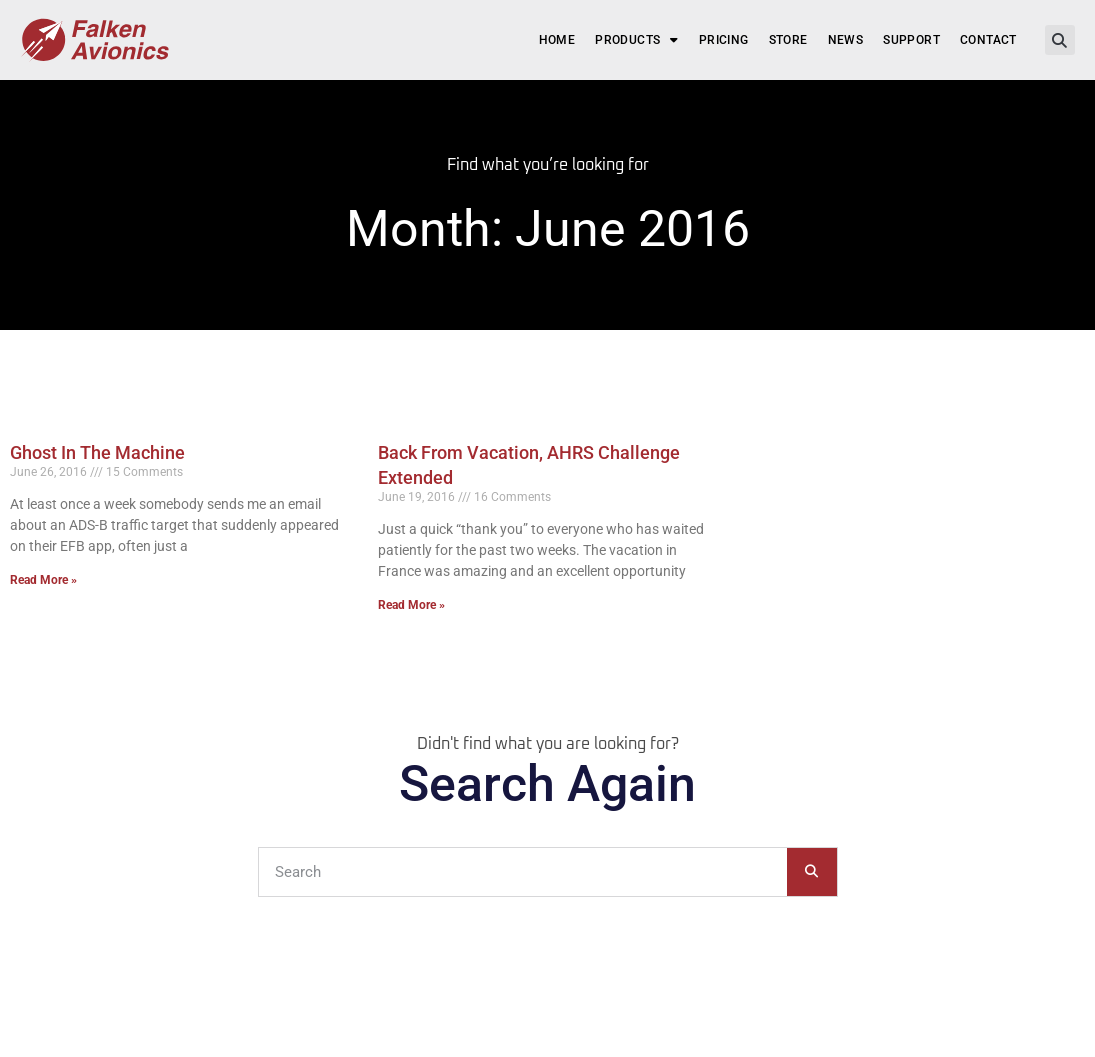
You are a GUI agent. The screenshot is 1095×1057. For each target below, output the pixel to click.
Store (788, 40)
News (846, 40)
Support (911, 40)
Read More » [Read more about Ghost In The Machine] (43, 580)
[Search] (812, 872)
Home (557, 40)
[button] (1060, 40)
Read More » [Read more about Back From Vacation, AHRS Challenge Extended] (411, 605)
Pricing (724, 40)
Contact (988, 40)
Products (637, 40)
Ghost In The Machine (97, 452)
